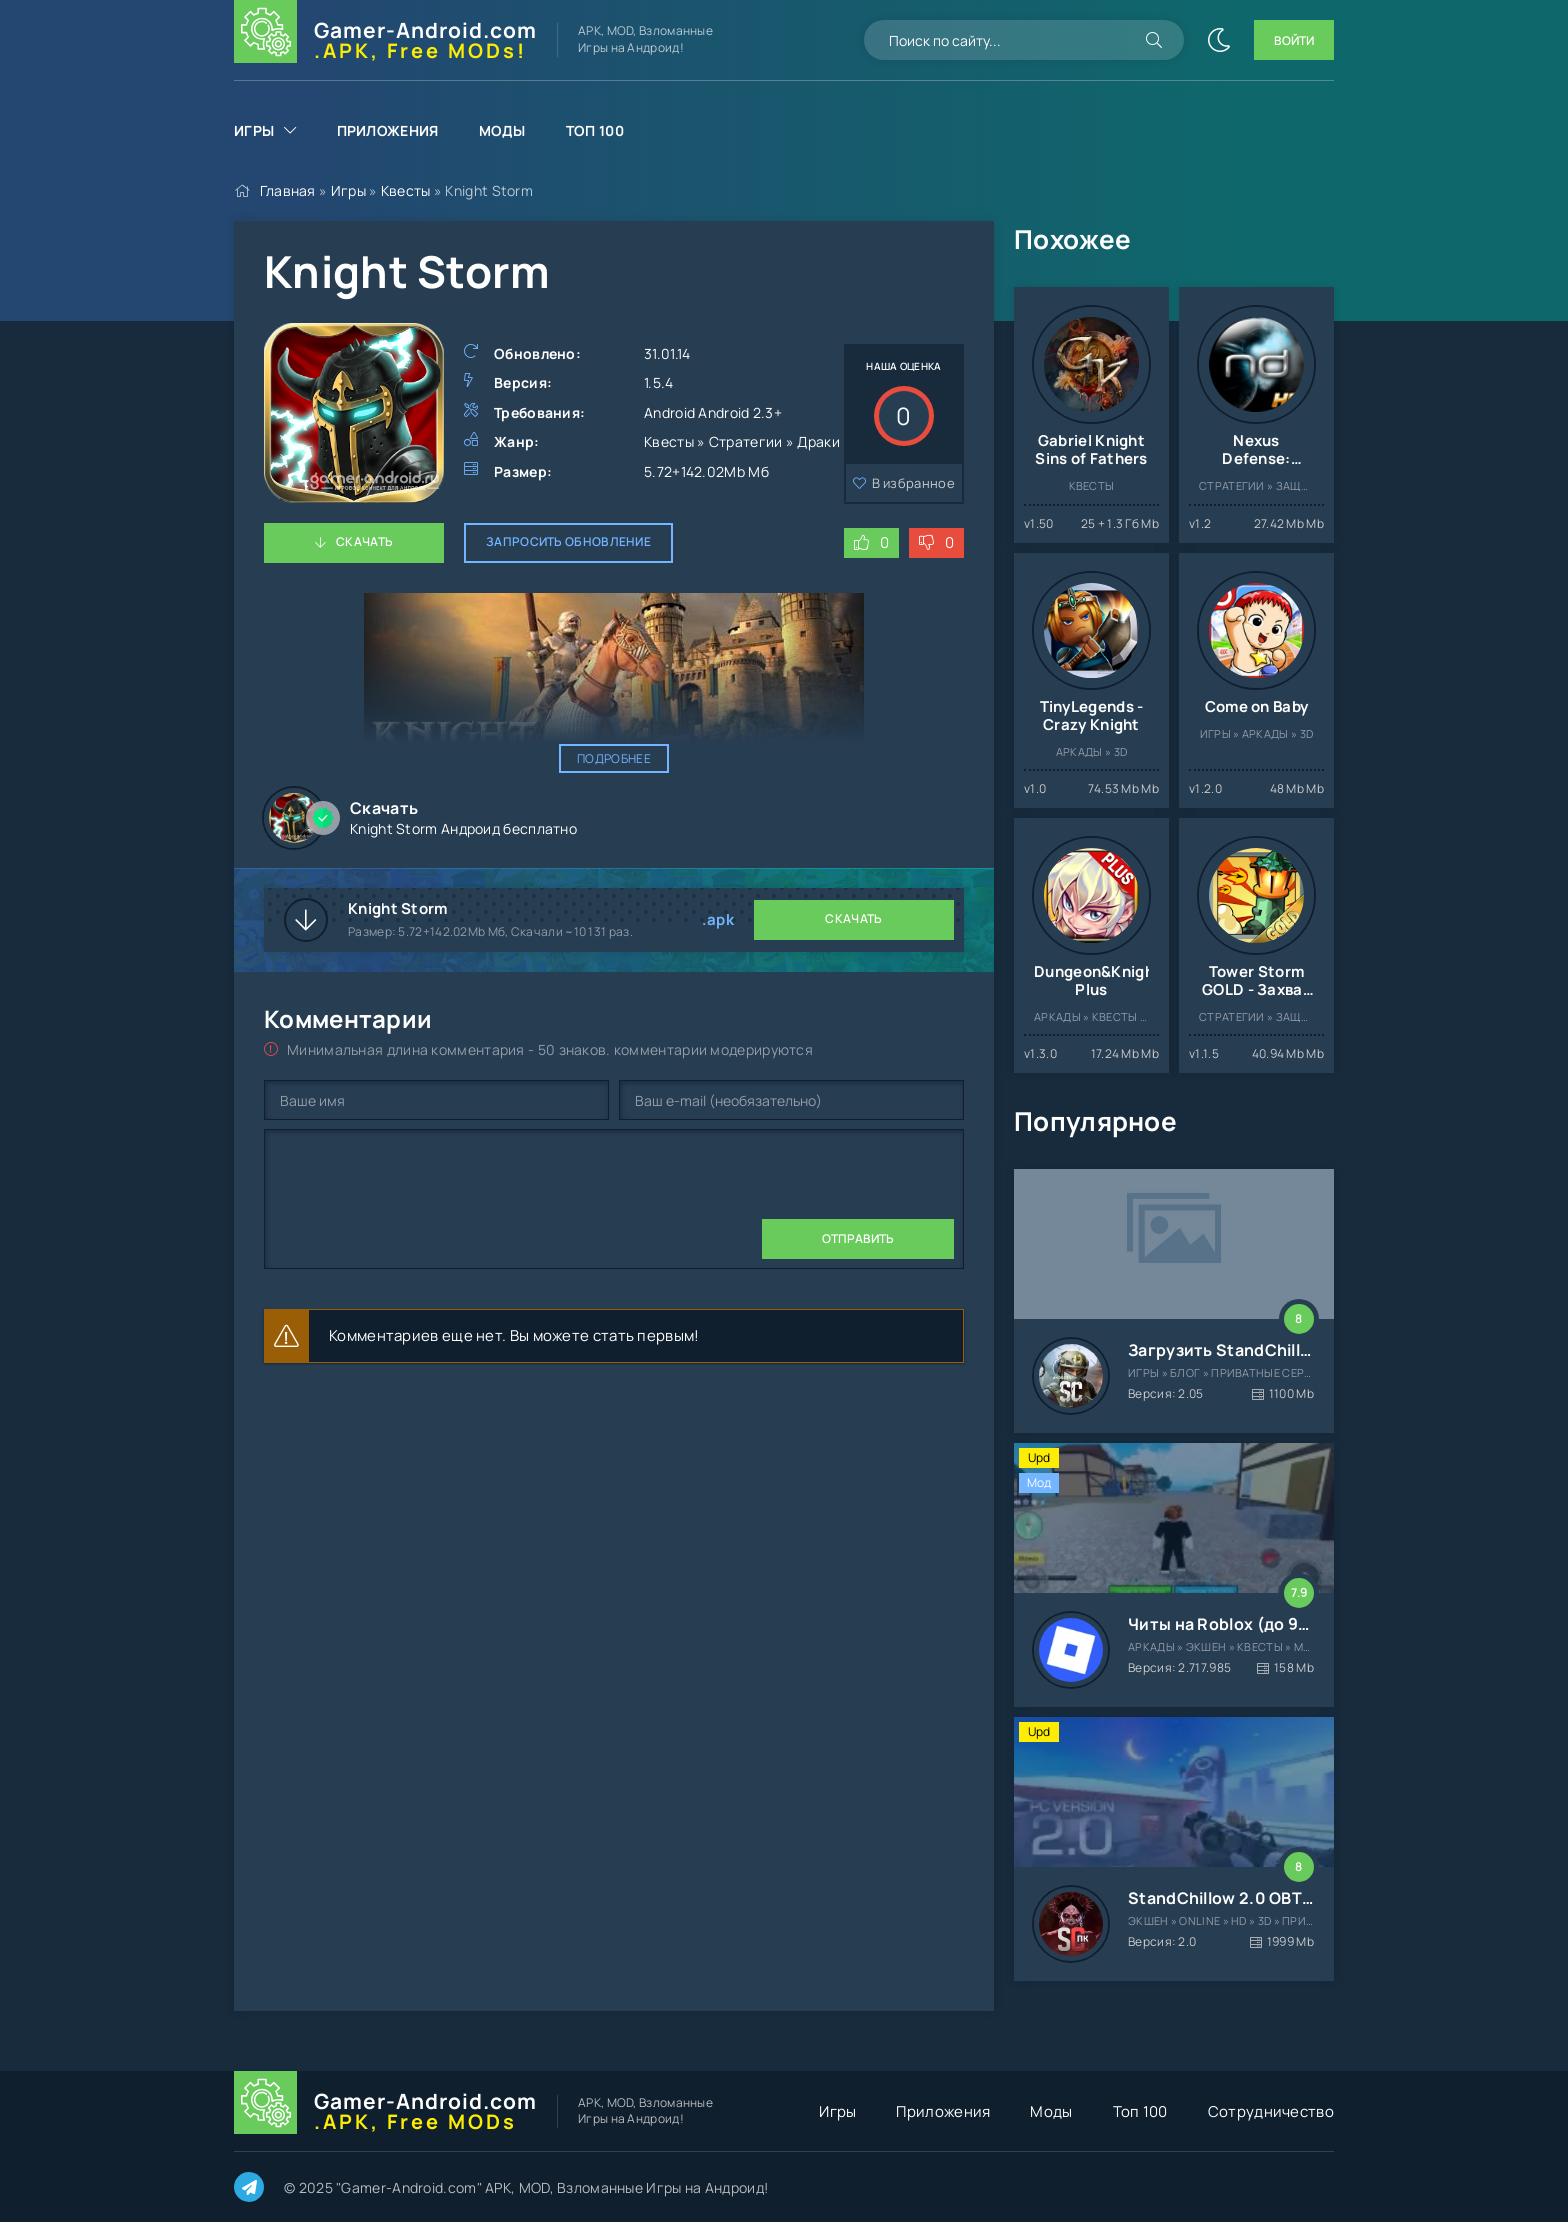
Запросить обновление (568, 541)
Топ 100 (595, 130)
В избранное (913, 483)
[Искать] (1154, 40)
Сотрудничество (1271, 2111)
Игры (254, 130)
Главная (288, 190)
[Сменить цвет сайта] (1219, 40)
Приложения (388, 130)
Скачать (364, 541)
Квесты (406, 190)
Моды (502, 130)
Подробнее (614, 758)
